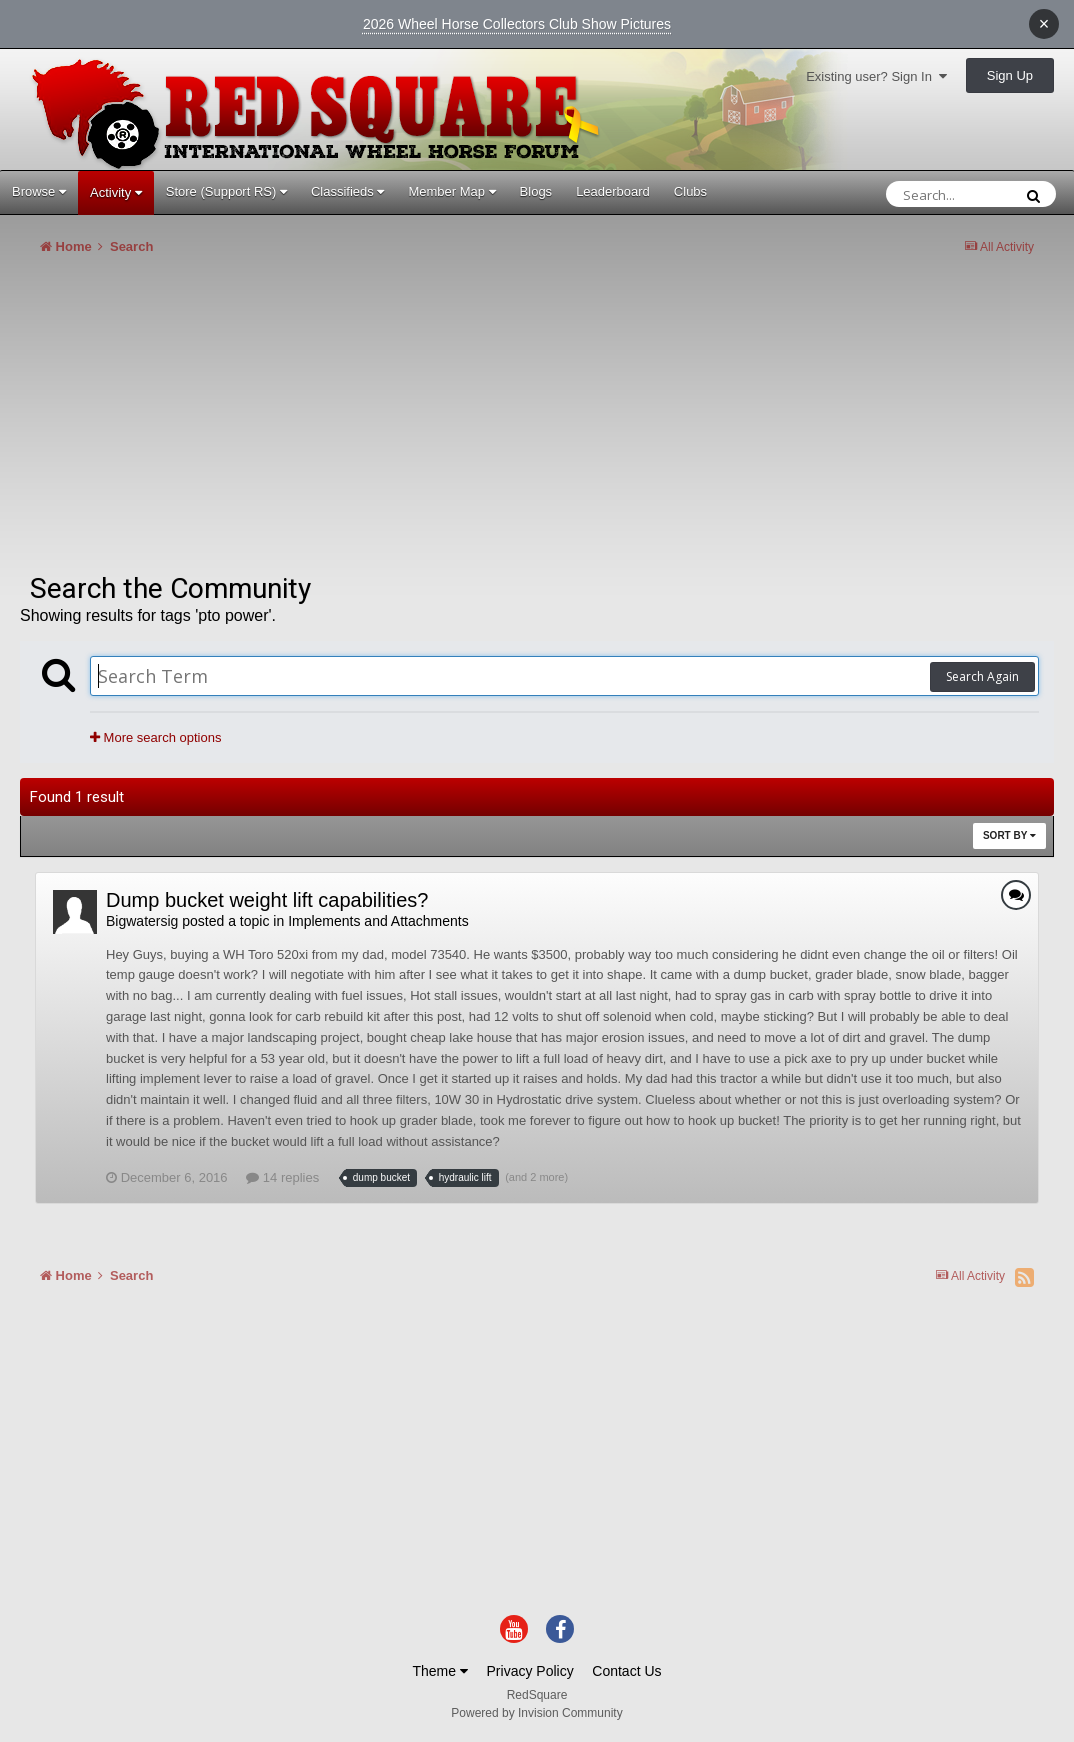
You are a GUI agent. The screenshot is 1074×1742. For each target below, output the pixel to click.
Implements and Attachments (378, 921)
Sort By (1009, 835)
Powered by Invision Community (536, 1713)
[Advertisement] (384, 422)
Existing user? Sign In (876, 76)
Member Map (451, 191)
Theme (439, 1671)
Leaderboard (613, 191)
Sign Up (1010, 75)
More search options (155, 737)
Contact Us (626, 1671)
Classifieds (347, 191)
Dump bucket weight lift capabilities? (267, 900)
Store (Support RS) (226, 191)
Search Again (982, 676)
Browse (39, 191)
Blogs (536, 191)
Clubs (690, 191)
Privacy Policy (530, 1671)
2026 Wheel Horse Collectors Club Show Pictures (517, 24)
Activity (116, 192)
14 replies (282, 1177)
